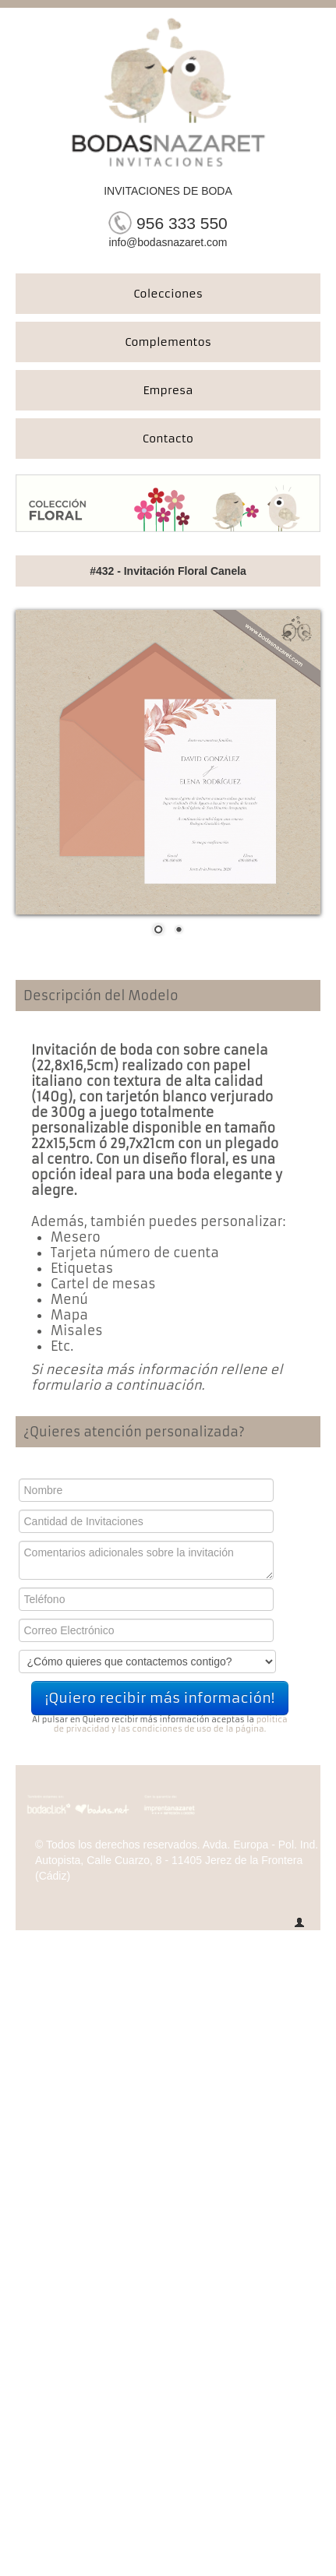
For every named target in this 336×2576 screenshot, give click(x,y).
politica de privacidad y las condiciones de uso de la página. (171, 1724)
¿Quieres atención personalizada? (134, 1432)
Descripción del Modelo (101, 995)
